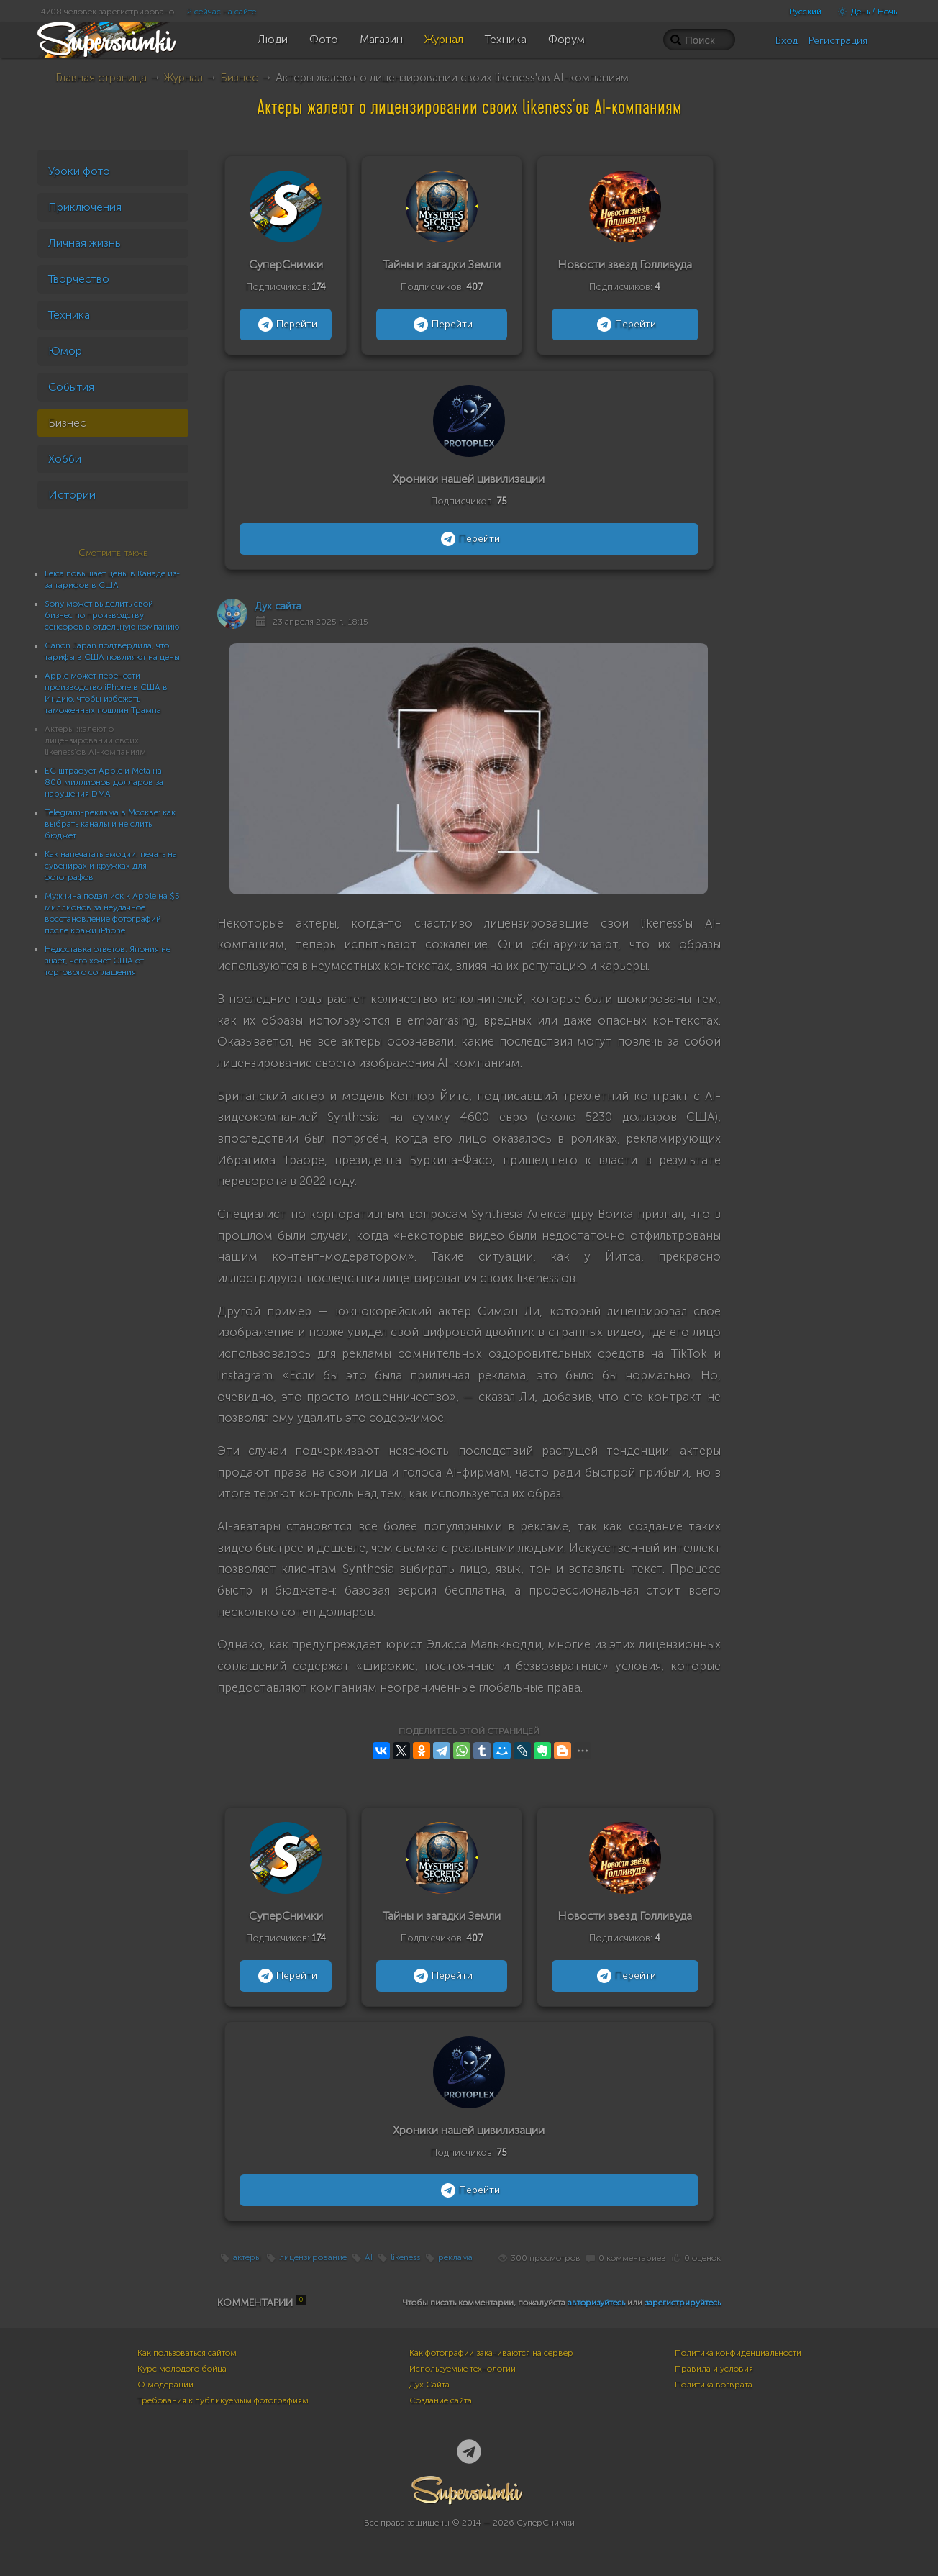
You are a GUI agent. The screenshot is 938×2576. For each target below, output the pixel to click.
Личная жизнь (84, 243)
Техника (69, 315)
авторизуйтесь (596, 2303)
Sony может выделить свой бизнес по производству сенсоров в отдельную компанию (112, 615)
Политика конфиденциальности (738, 2353)
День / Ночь (864, 11)
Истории (72, 495)
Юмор (65, 351)
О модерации (165, 2385)
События (71, 387)
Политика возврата (713, 2385)
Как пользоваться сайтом (187, 2353)
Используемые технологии (462, 2369)
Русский (805, 11)
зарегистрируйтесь (683, 2303)
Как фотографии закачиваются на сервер (491, 2353)
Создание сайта (440, 2400)
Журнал (183, 77)
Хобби (64, 459)
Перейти (286, 324)
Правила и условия (714, 2369)
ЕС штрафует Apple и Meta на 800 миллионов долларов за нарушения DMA (104, 782)
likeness (405, 2258)
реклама (455, 2258)
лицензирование (313, 2258)
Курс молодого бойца (182, 2369)
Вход (786, 41)
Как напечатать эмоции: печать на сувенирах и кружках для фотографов (111, 865)
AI (369, 2258)
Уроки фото (79, 171)
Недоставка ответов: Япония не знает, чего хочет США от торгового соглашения (107, 960)
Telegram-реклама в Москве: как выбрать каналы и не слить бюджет (110, 823)
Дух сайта (278, 606)
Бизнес (239, 77)
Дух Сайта (429, 2385)
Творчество (78, 279)
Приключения (85, 207)
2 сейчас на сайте (221, 11)
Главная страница (101, 77)
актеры (247, 2258)
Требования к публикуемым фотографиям (223, 2400)
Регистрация (838, 41)
